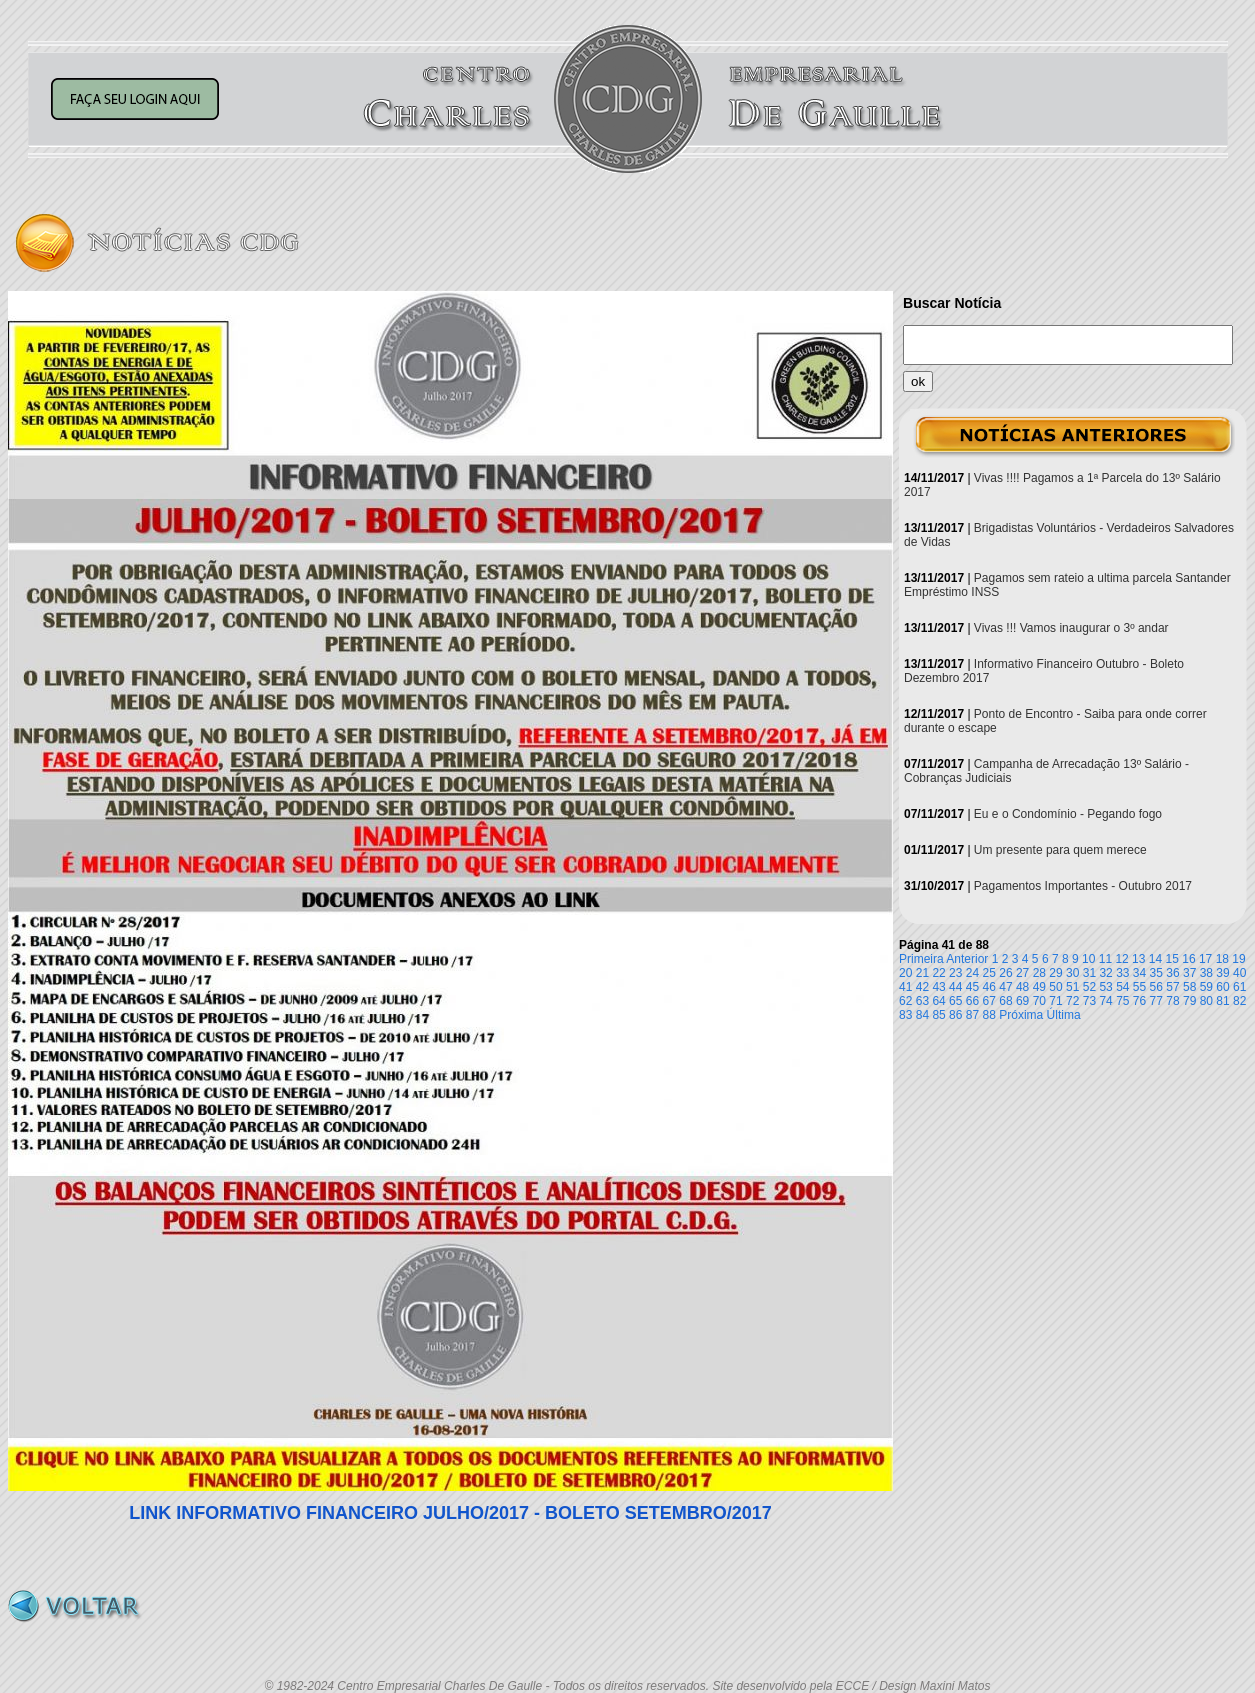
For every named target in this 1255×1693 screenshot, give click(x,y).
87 (972, 1015)
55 (1139, 987)
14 (1155, 959)
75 (1122, 1001)
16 (1188, 959)
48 (1022, 987)
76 (1139, 1001)
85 (938, 1015)
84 (922, 1015)
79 (1189, 1001)
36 (1172, 973)
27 (1022, 973)
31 (1089, 973)
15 (1172, 959)
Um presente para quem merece (1060, 850)
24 (972, 973)
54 (1122, 987)
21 (922, 973)
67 (989, 1001)
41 (905, 987)
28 (1039, 973)
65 (955, 1001)
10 (1088, 959)
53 (1105, 987)
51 (1072, 987)
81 (1222, 1001)
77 (1156, 1001)
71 (1055, 1001)
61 (1239, 987)
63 (922, 1001)
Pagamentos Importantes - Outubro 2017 (1083, 886)
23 (955, 973)
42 (922, 987)
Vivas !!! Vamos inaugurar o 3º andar (1071, 628)
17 (1205, 959)
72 (1072, 1001)
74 (1105, 1001)
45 (972, 987)
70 (1039, 1001)
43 (938, 987)
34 (1139, 973)
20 (905, 973)
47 (1005, 987)
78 (1172, 1001)
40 (1239, 973)
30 (1072, 973)
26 (1005, 973)
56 (1156, 987)
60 (1222, 987)
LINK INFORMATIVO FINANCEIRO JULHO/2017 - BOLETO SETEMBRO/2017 (450, 1513)
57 (1172, 987)
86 (955, 1015)
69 (1022, 1001)
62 (905, 1001)
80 (1206, 1001)
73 (1089, 1001)
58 (1189, 987)
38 (1206, 973)
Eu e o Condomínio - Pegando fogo (1068, 814)
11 (1105, 959)
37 (1189, 973)
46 (989, 987)
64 (938, 1001)
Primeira (921, 959)
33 (1122, 973)
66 (972, 1001)
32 (1105, 973)
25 (989, 973)
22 (938, 973)
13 (1138, 959)
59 (1206, 987)
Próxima (1021, 1015)
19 (1238, 959)
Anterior (967, 959)
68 (1005, 1001)
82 (1239, 1001)
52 (1089, 987)
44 (955, 987)
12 (1121, 959)
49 (1039, 987)
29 (1055, 973)
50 (1055, 987)
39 (1222, 973)
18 (1222, 959)
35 (1156, 973)
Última (1064, 1015)
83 (905, 1015)
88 (989, 1015)
